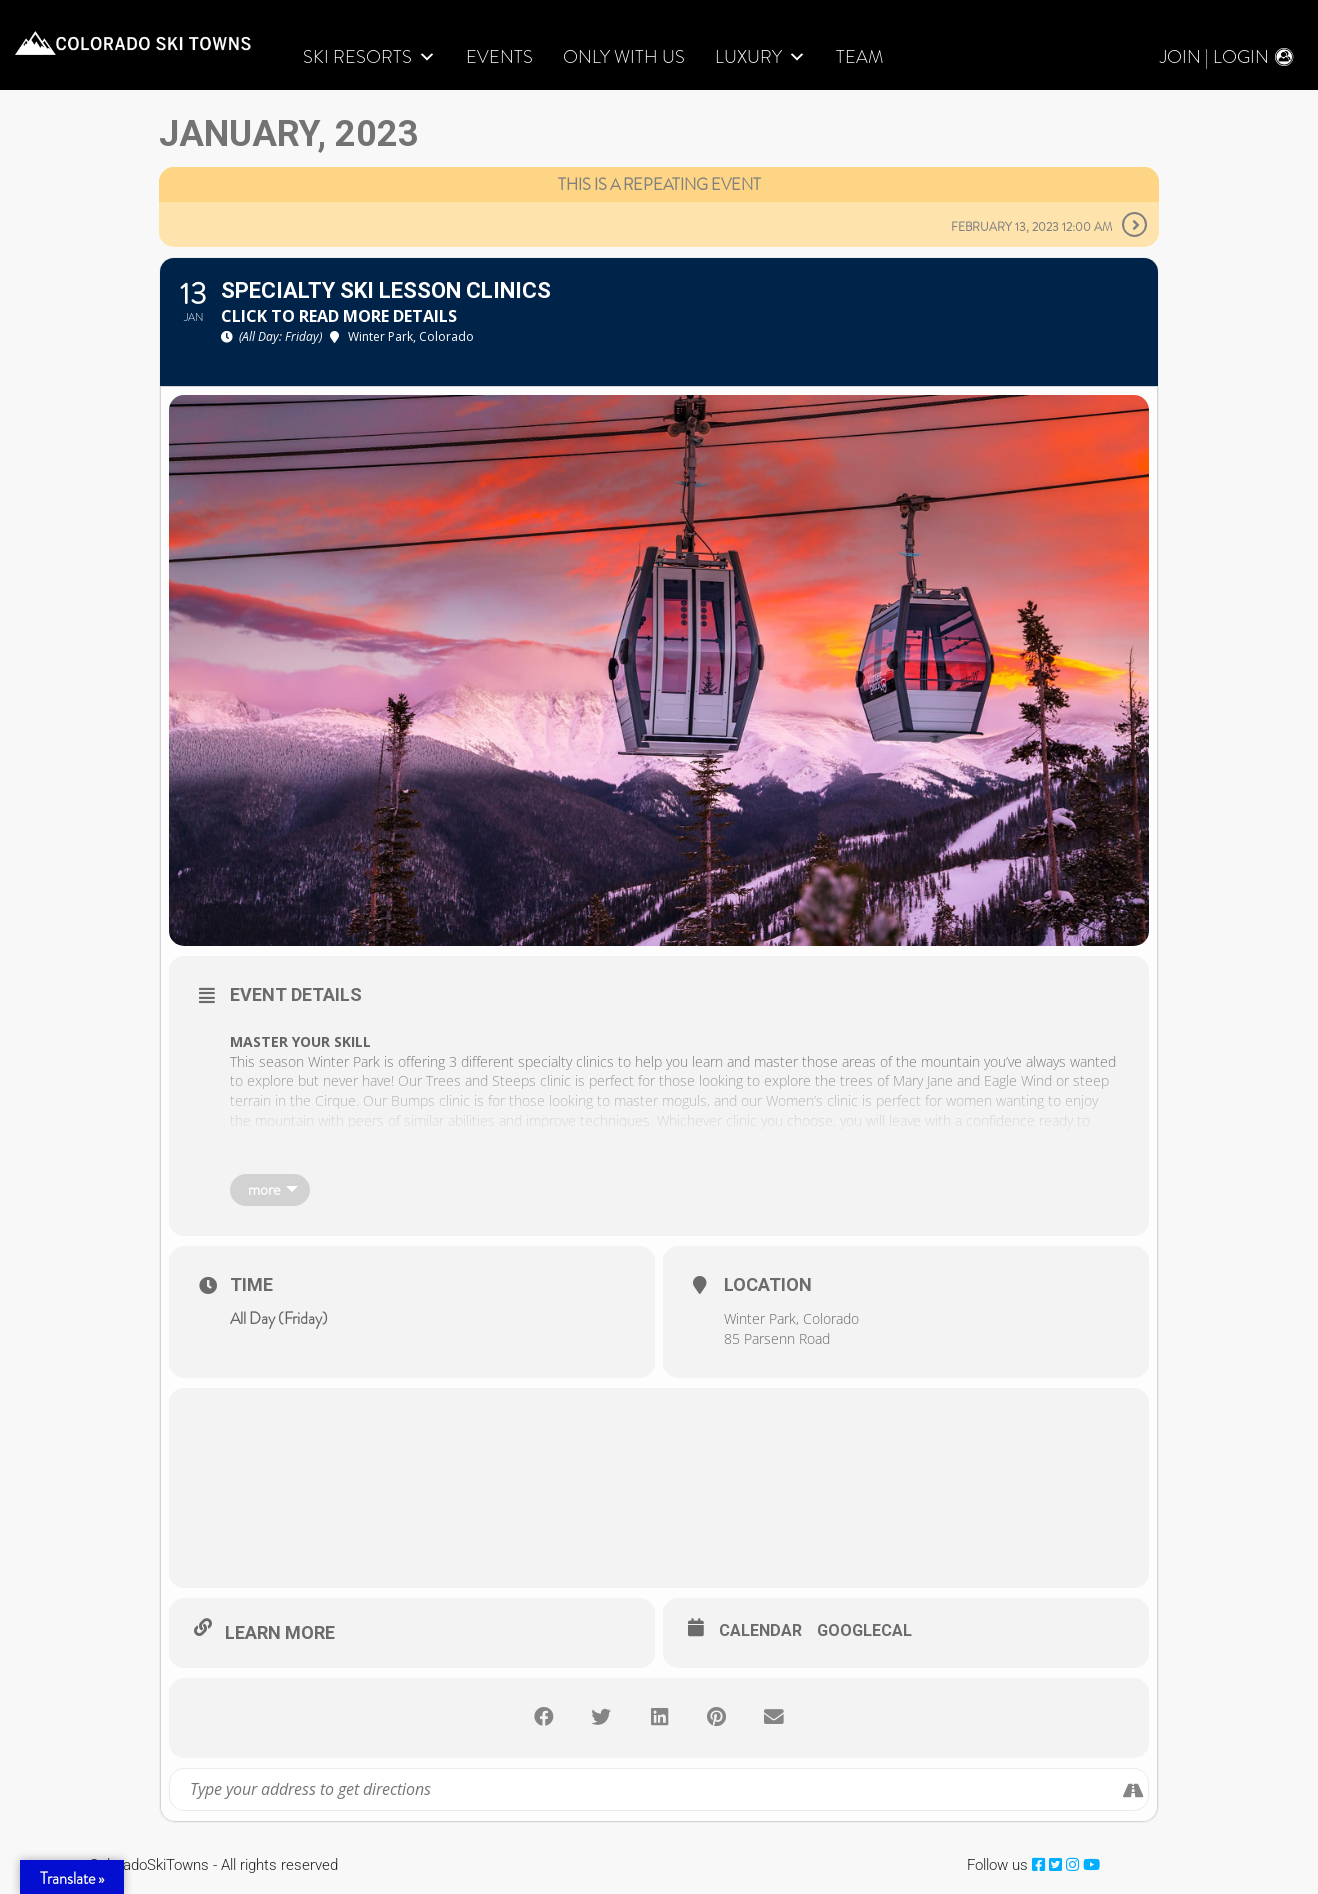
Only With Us (624, 57)
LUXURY (760, 57)
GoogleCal (864, 1630)
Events (499, 57)
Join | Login (1214, 57)
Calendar (760, 1630)
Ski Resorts (369, 57)
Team (859, 57)
